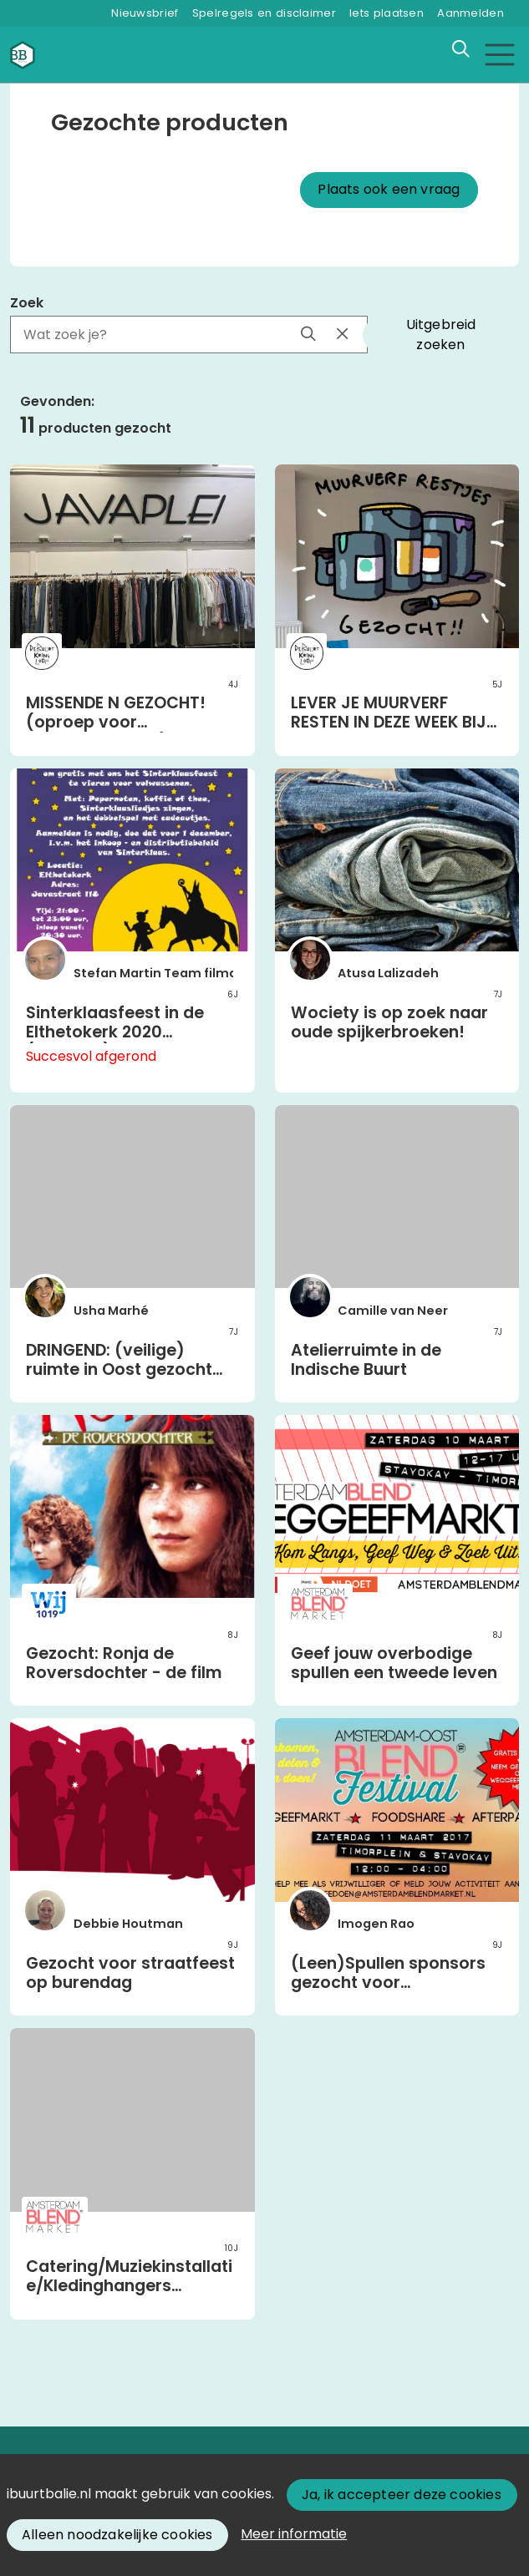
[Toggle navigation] (499, 54)
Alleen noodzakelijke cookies (117, 2534)
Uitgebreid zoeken (441, 335)
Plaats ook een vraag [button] (389, 189)
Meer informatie (294, 2533)
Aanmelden (470, 13)
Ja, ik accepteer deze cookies (401, 2494)
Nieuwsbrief (144, 13)
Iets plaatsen (386, 13)
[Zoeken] (460, 49)
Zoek (26, 302)
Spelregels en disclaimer (264, 13)
